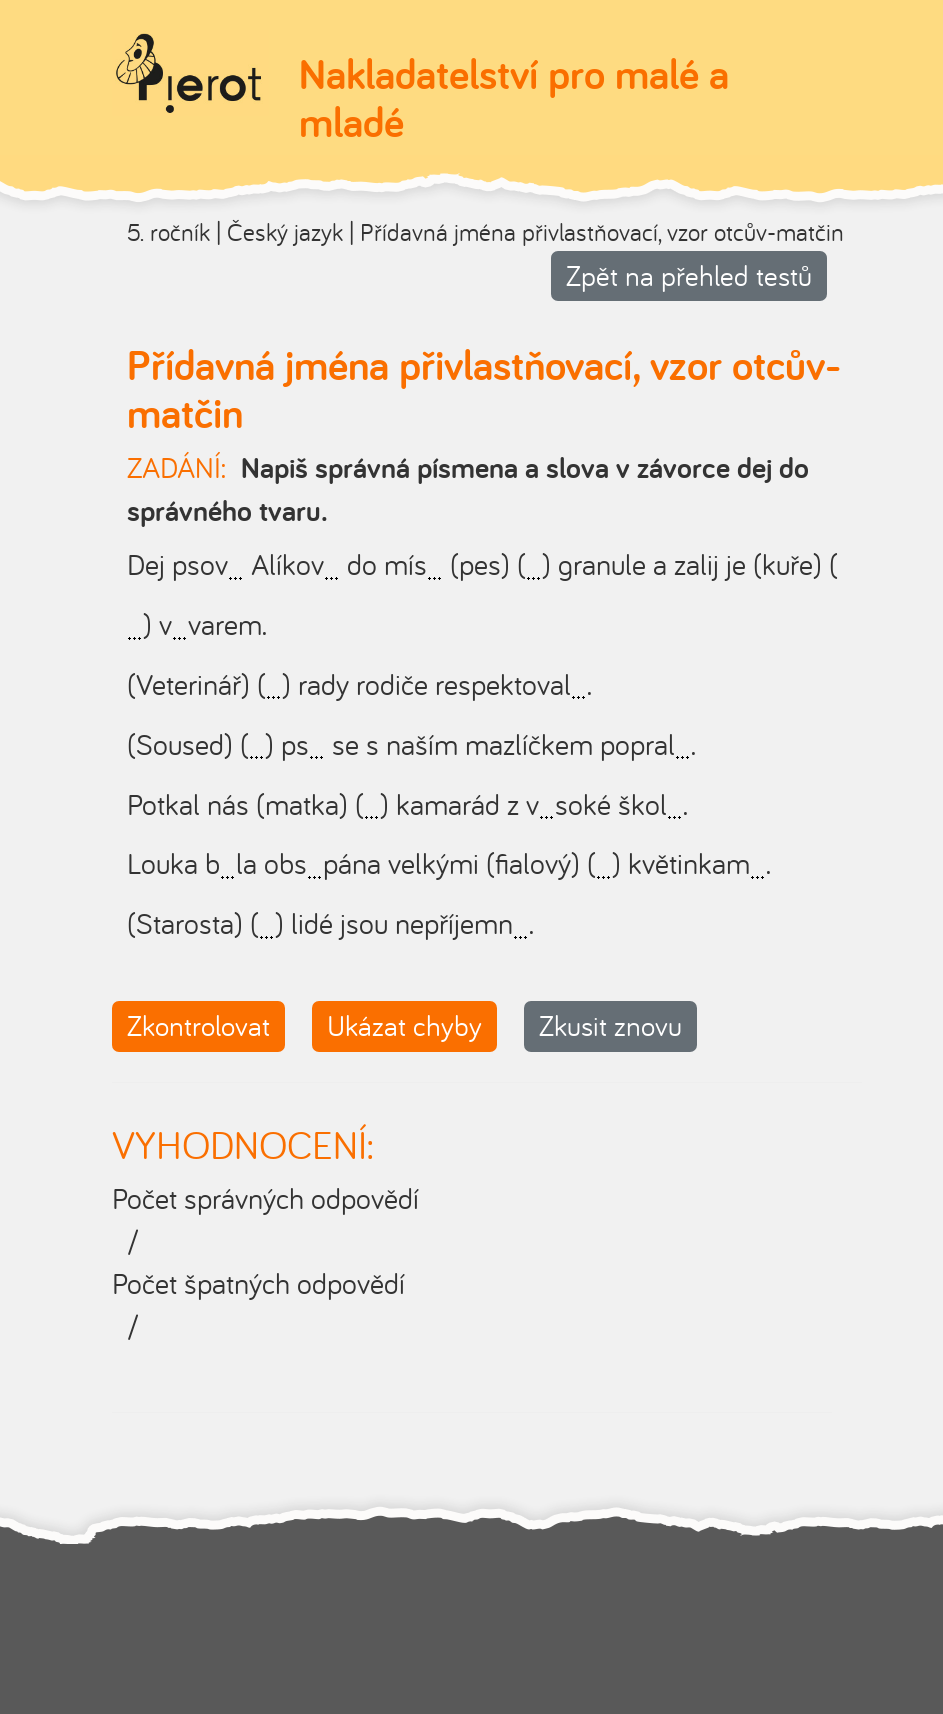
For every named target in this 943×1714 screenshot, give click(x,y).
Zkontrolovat (198, 1025)
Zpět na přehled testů (689, 275)
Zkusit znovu (610, 1025)
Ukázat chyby (404, 1025)
